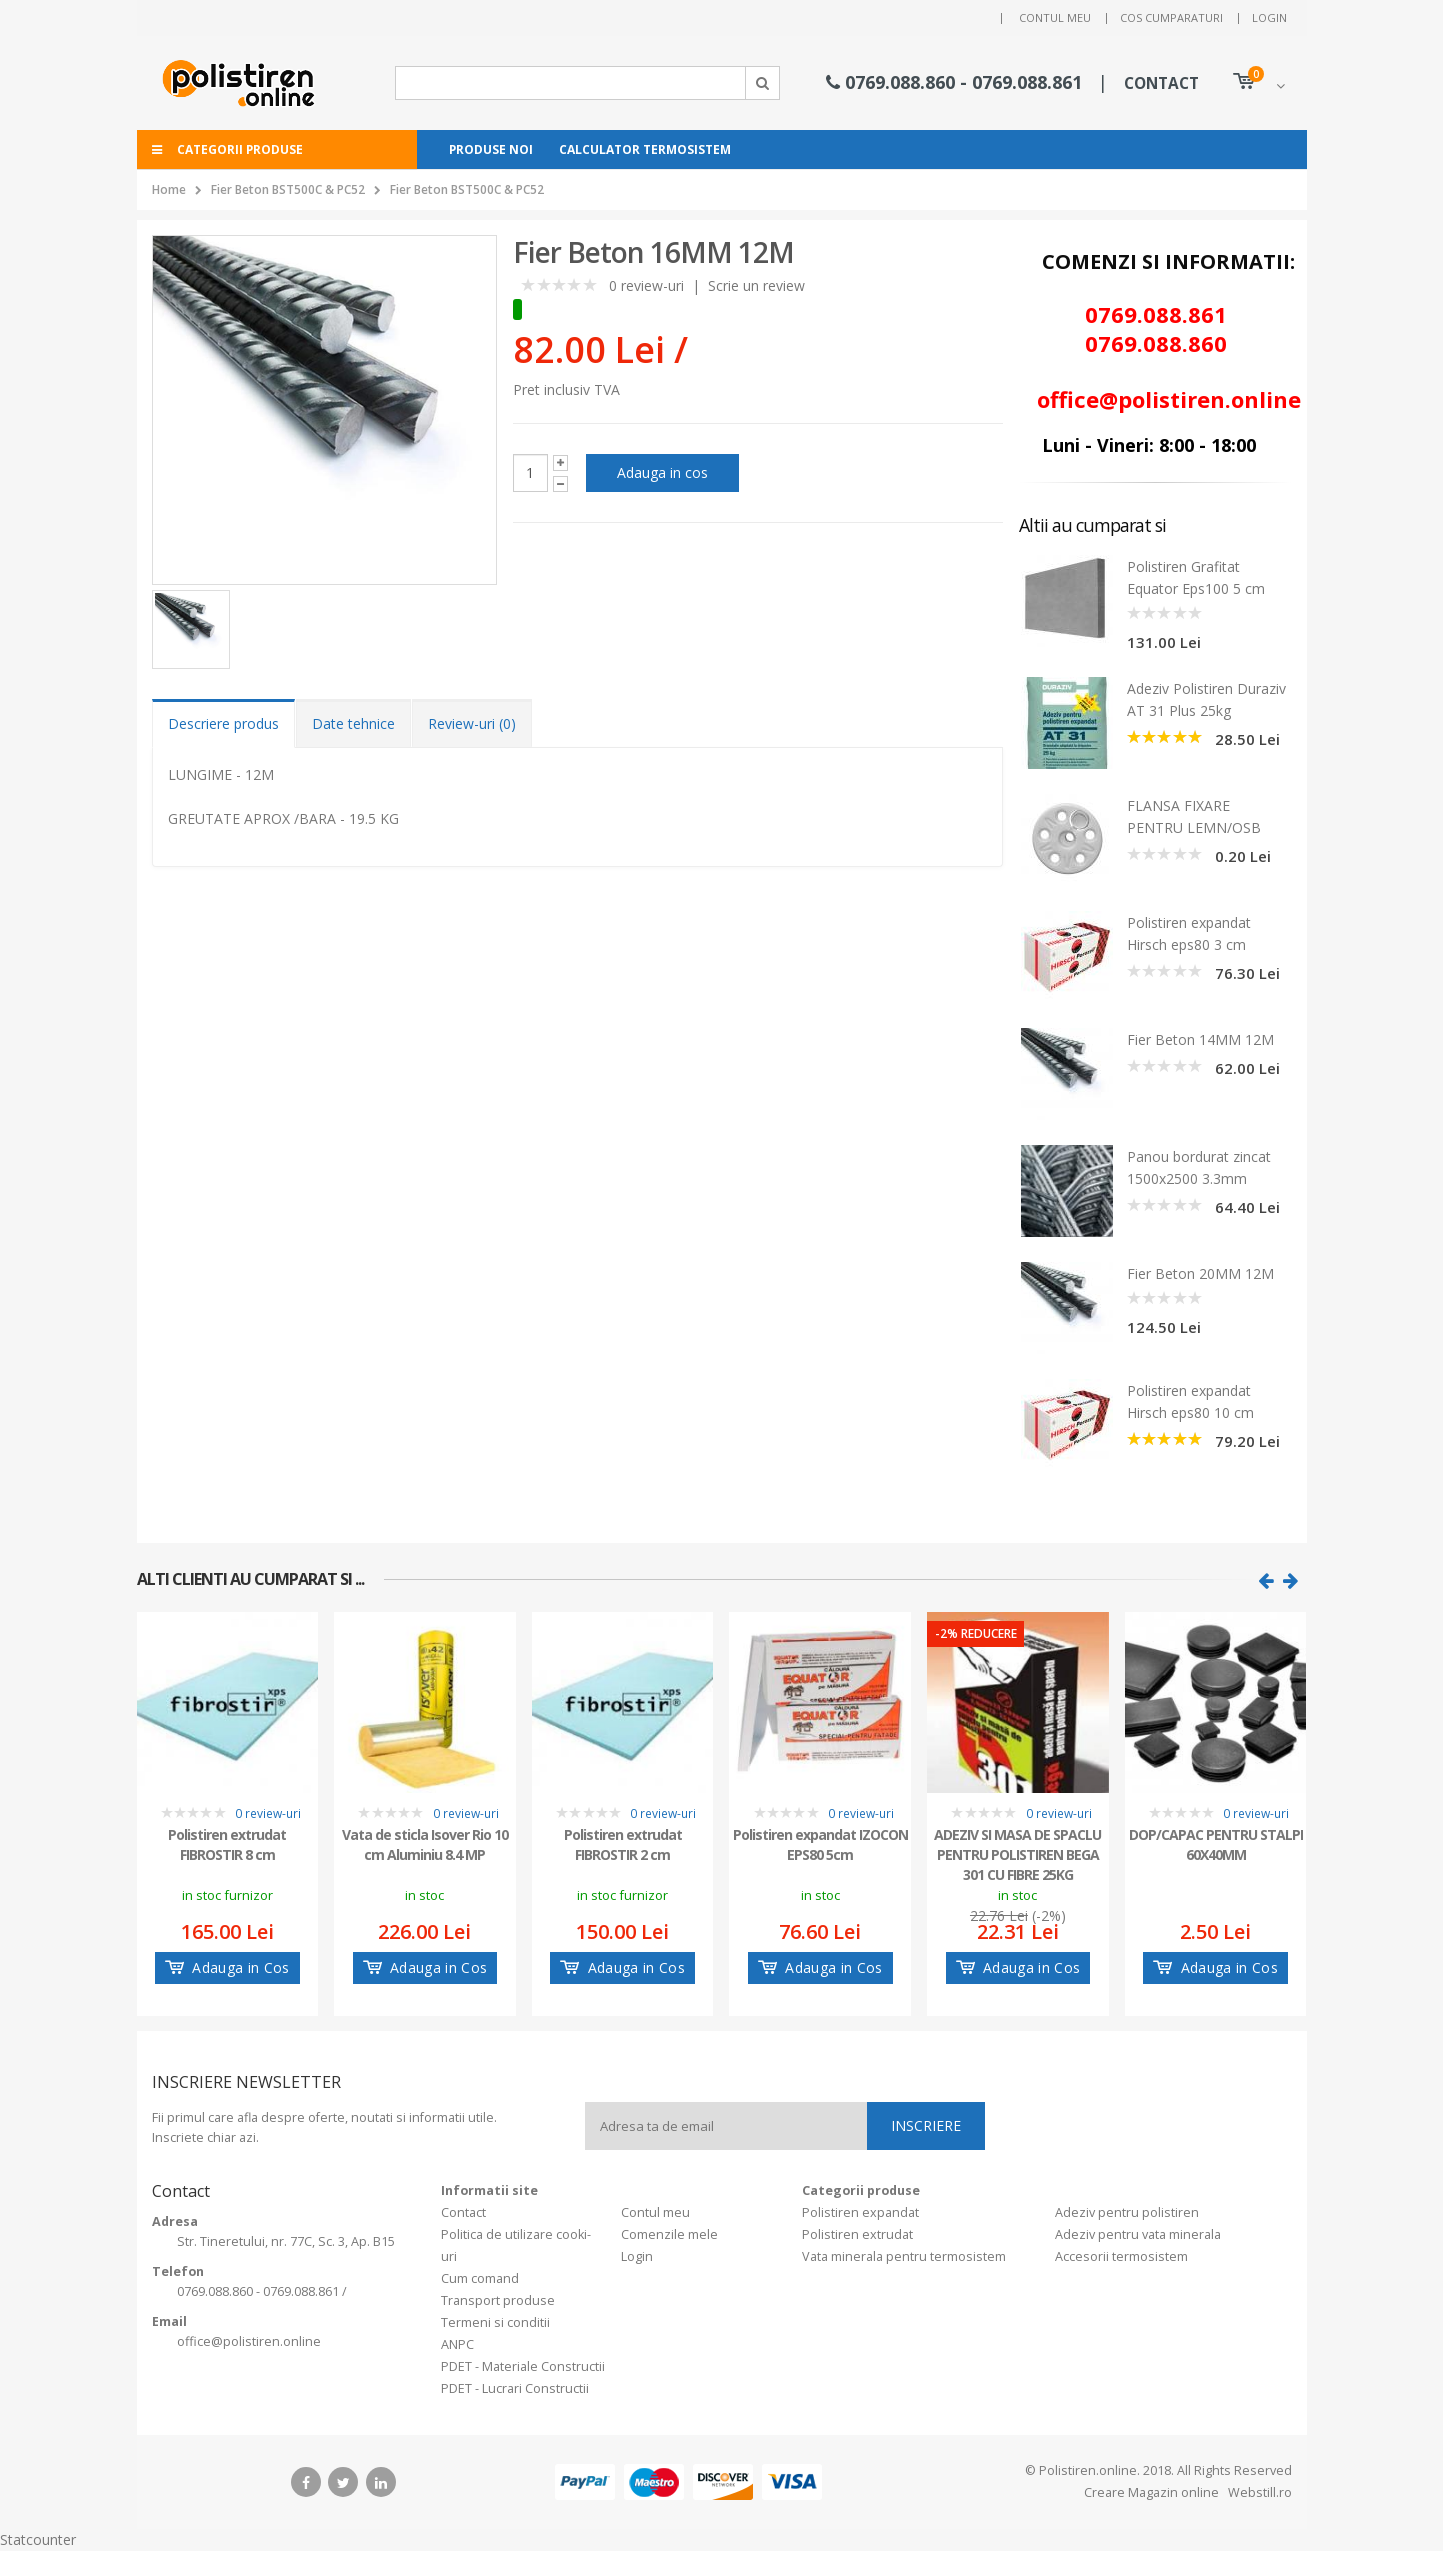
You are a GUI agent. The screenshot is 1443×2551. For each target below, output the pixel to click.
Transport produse (498, 2300)
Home (169, 189)
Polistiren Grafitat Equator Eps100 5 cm (1196, 577)
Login (1269, 17)
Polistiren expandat (860, 2212)
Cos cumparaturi (1171, 17)
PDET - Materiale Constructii (523, 2366)
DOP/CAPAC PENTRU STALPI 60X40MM (1216, 1844)
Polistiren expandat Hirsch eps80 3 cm (1189, 933)
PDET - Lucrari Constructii (515, 2388)
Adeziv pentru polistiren (1127, 2212)
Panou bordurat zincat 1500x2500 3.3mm (1199, 1167)
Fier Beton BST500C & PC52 (288, 189)
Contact (463, 2212)
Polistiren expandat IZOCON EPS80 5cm (820, 1844)
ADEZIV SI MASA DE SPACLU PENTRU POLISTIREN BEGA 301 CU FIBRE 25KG (1017, 1853)
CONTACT (1161, 83)
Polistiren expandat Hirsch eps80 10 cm (1190, 1401)
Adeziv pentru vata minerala (1138, 2234)
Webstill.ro (1258, 2492)
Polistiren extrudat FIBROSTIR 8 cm (227, 1844)
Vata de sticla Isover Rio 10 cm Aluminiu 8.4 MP (425, 1844)
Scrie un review (756, 285)
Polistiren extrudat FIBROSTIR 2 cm (623, 1844)
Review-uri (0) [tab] (472, 723)
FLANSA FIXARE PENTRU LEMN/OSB (1194, 816)
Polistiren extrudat (857, 2234)
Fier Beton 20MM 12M (1200, 1273)
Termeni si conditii (495, 2322)
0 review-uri (646, 285)
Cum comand (480, 2278)
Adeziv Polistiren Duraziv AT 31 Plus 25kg (1206, 699)
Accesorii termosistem (1121, 2256)
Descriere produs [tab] (223, 723)
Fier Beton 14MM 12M (1200, 1039)
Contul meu (1055, 17)
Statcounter (38, 2539)
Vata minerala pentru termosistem (904, 2256)
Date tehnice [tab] (353, 723)
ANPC (457, 2344)
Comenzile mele (669, 2234)
